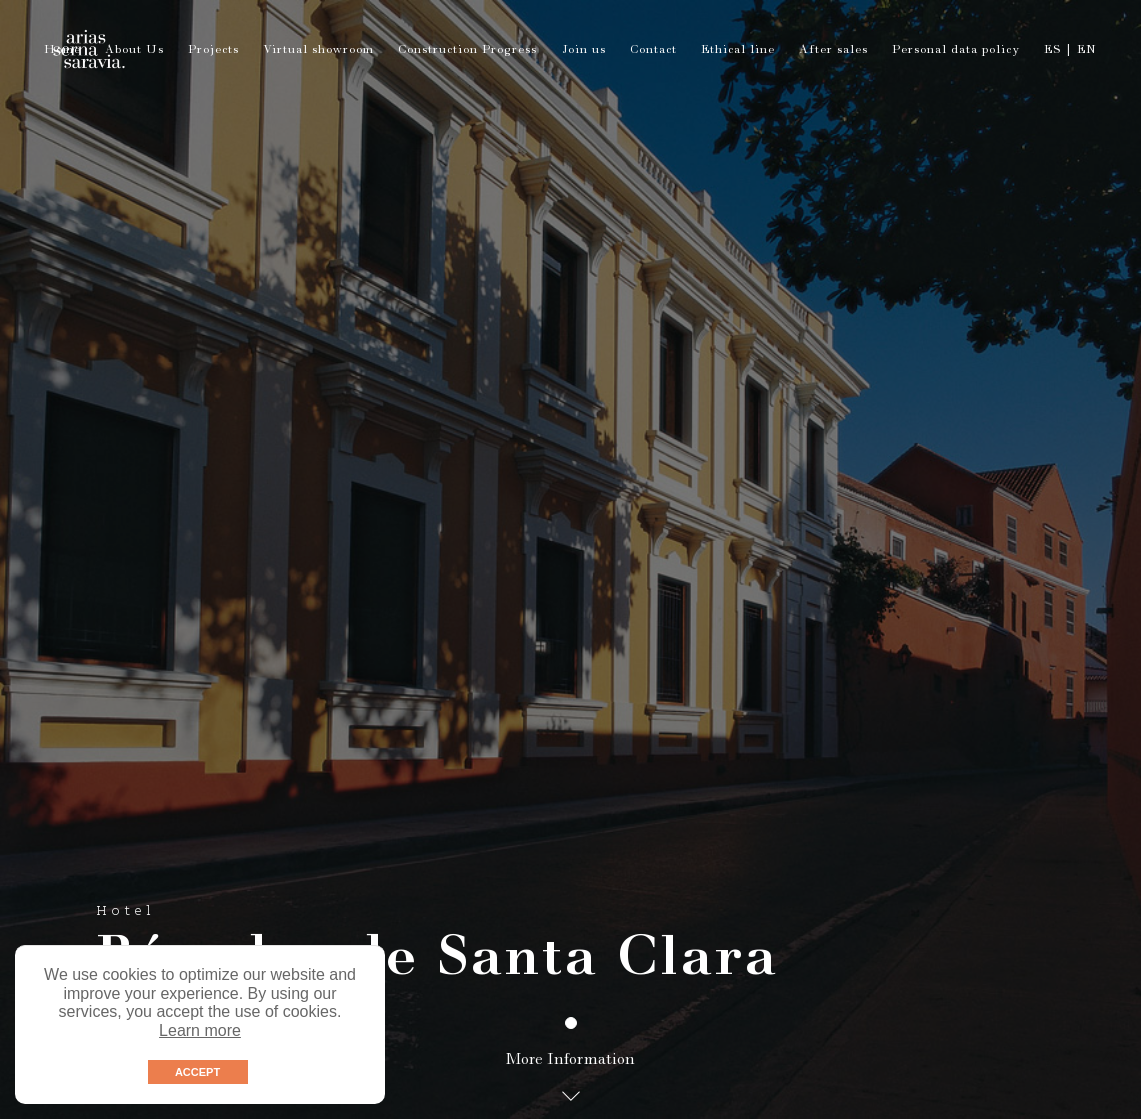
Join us (584, 51)
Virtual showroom (318, 51)
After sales (833, 51)
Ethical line (738, 51)
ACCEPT (197, 1072)
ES (1052, 51)
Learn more (200, 1030)
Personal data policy (956, 51)
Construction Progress (467, 51)
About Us (134, 51)
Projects (213, 51)
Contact (653, 51)
